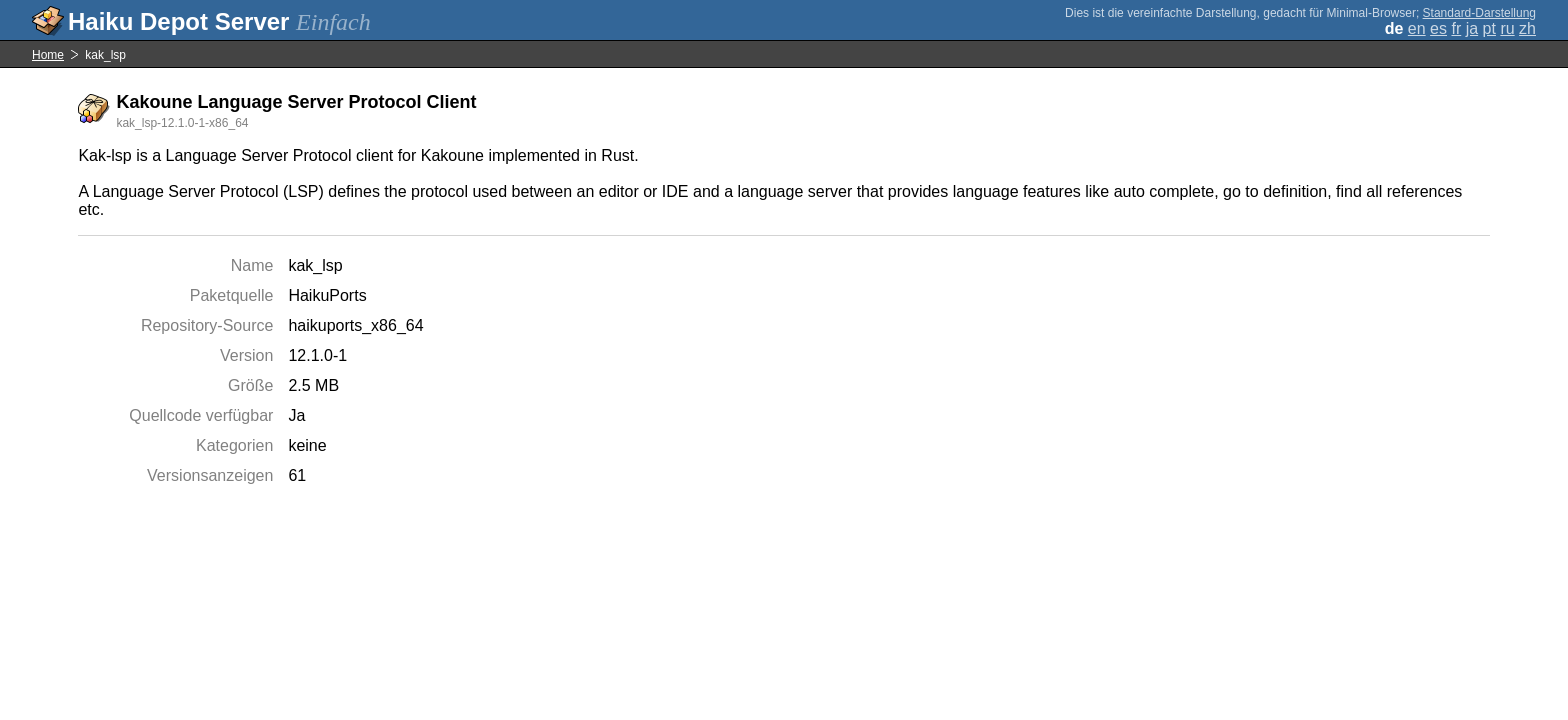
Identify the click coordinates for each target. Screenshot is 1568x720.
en (1417, 28)
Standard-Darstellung (1479, 13)
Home (48, 55)
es (1438, 28)
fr (1456, 28)
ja (1472, 28)
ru (1507, 28)
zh (1527, 28)
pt (1489, 28)
